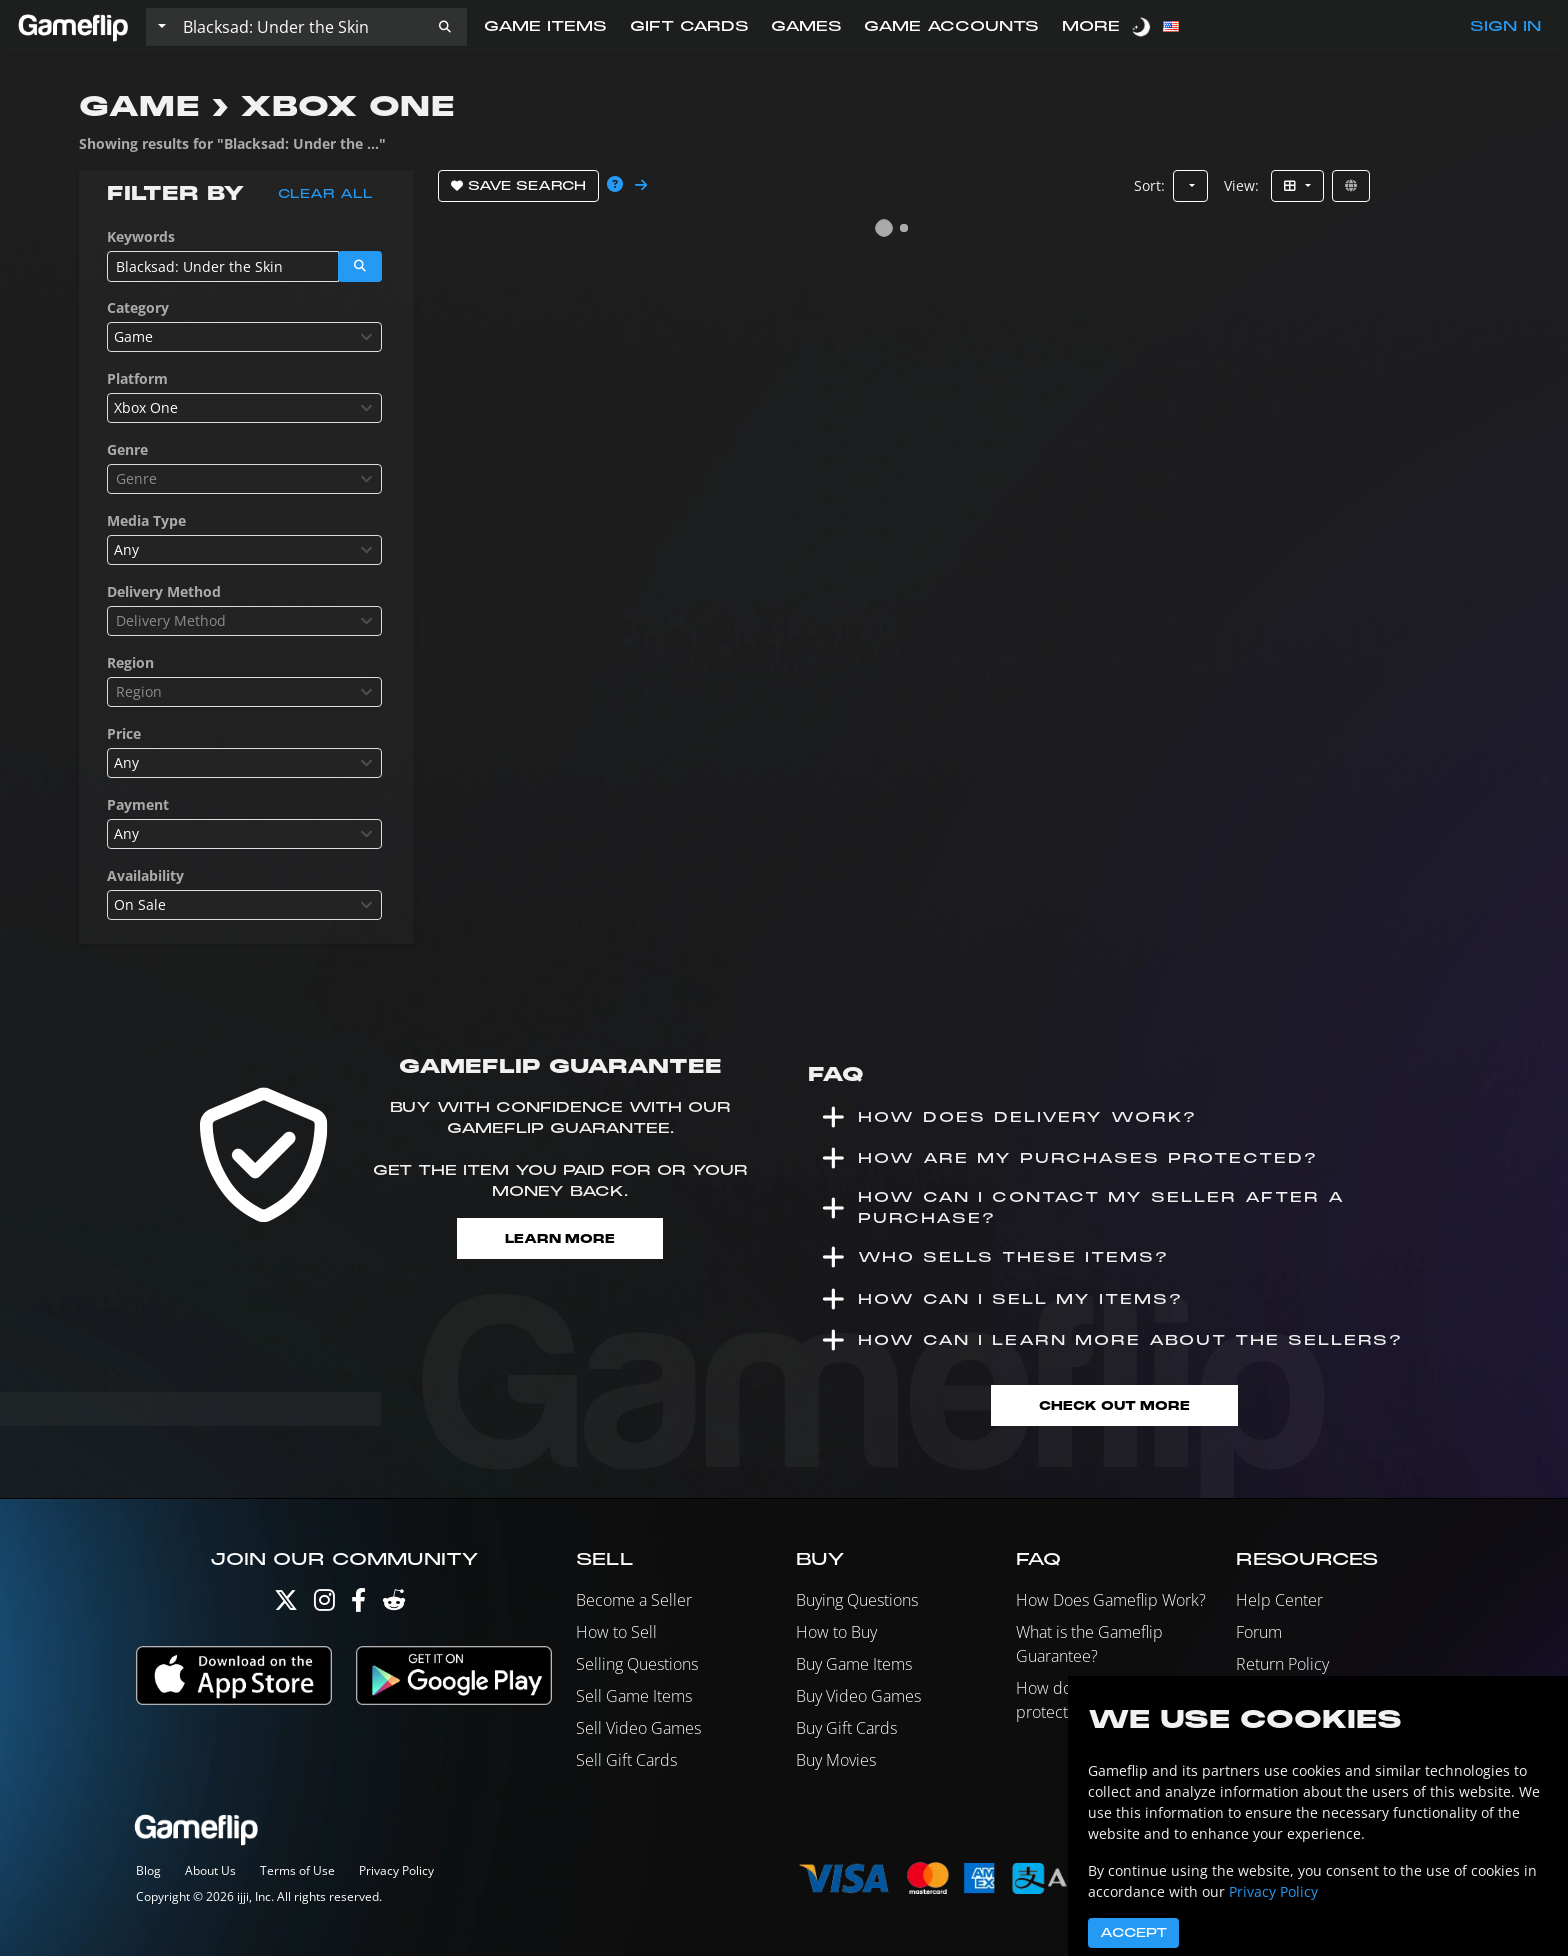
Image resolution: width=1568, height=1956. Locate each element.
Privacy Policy (396, 1870)
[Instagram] (324, 1605)
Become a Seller (634, 1601)
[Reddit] (394, 1605)
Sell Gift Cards (626, 1761)
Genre (127, 449)
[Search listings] (299, 27)
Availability (145, 875)
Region (130, 662)
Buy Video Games (858, 1697)
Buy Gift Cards (846, 1729)
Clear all (325, 194)
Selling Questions (637, 1665)
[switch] (1143, 26)
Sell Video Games (638, 1729)
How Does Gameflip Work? (1111, 1601)
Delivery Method (164, 591)
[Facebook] (358, 1605)
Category (138, 307)
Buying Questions (857, 1601)
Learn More (560, 1238)
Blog (148, 1870)
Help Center (1279, 1601)
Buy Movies (836, 1761)
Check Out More (1114, 1405)
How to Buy (836, 1633)
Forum (1259, 1633)
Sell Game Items (634, 1697)
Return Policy (1282, 1665)
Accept (1133, 1933)
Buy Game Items (854, 1665)
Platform (137, 378)
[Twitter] (286, 1605)
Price (124, 733)
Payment (138, 804)
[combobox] (244, 337)
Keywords (141, 236)
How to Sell (616, 1633)
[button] (445, 27)
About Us (210, 1870)
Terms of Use (297, 1870)
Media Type (146, 520)
